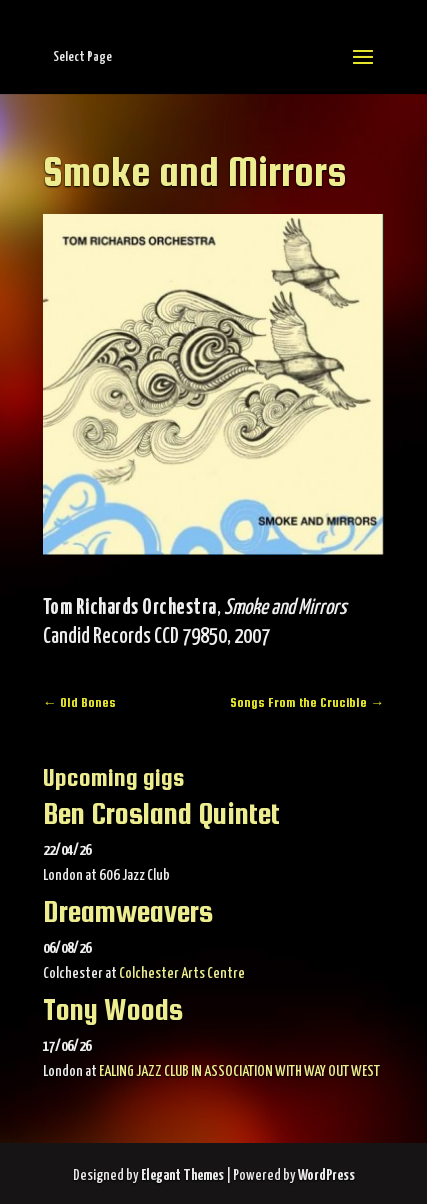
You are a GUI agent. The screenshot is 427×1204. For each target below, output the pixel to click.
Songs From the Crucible (307, 702)
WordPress (326, 1175)
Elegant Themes (182, 1175)
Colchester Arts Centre (182, 973)
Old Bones (79, 702)
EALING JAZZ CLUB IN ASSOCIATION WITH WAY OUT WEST (239, 1071)
